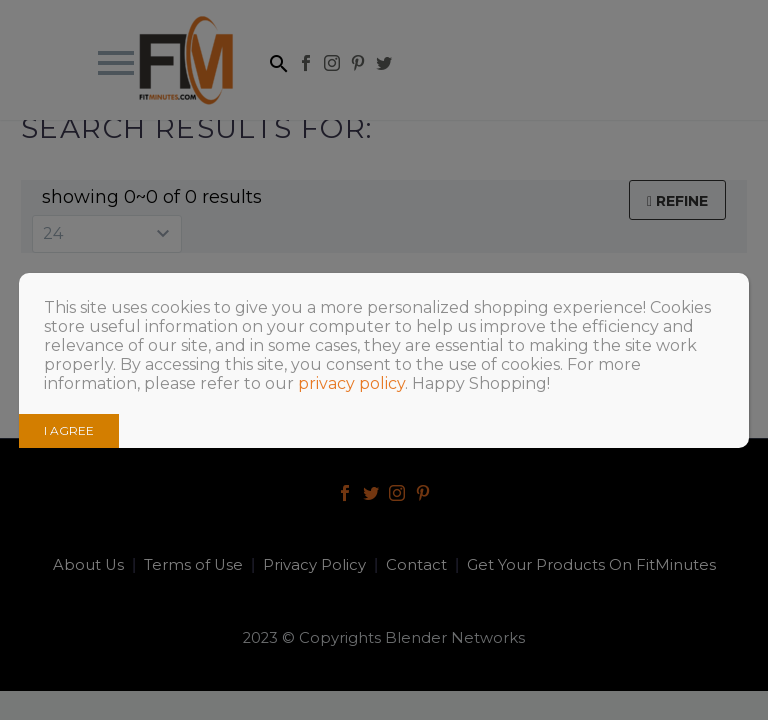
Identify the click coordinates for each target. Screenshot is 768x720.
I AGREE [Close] (69, 430)
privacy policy (351, 383)
